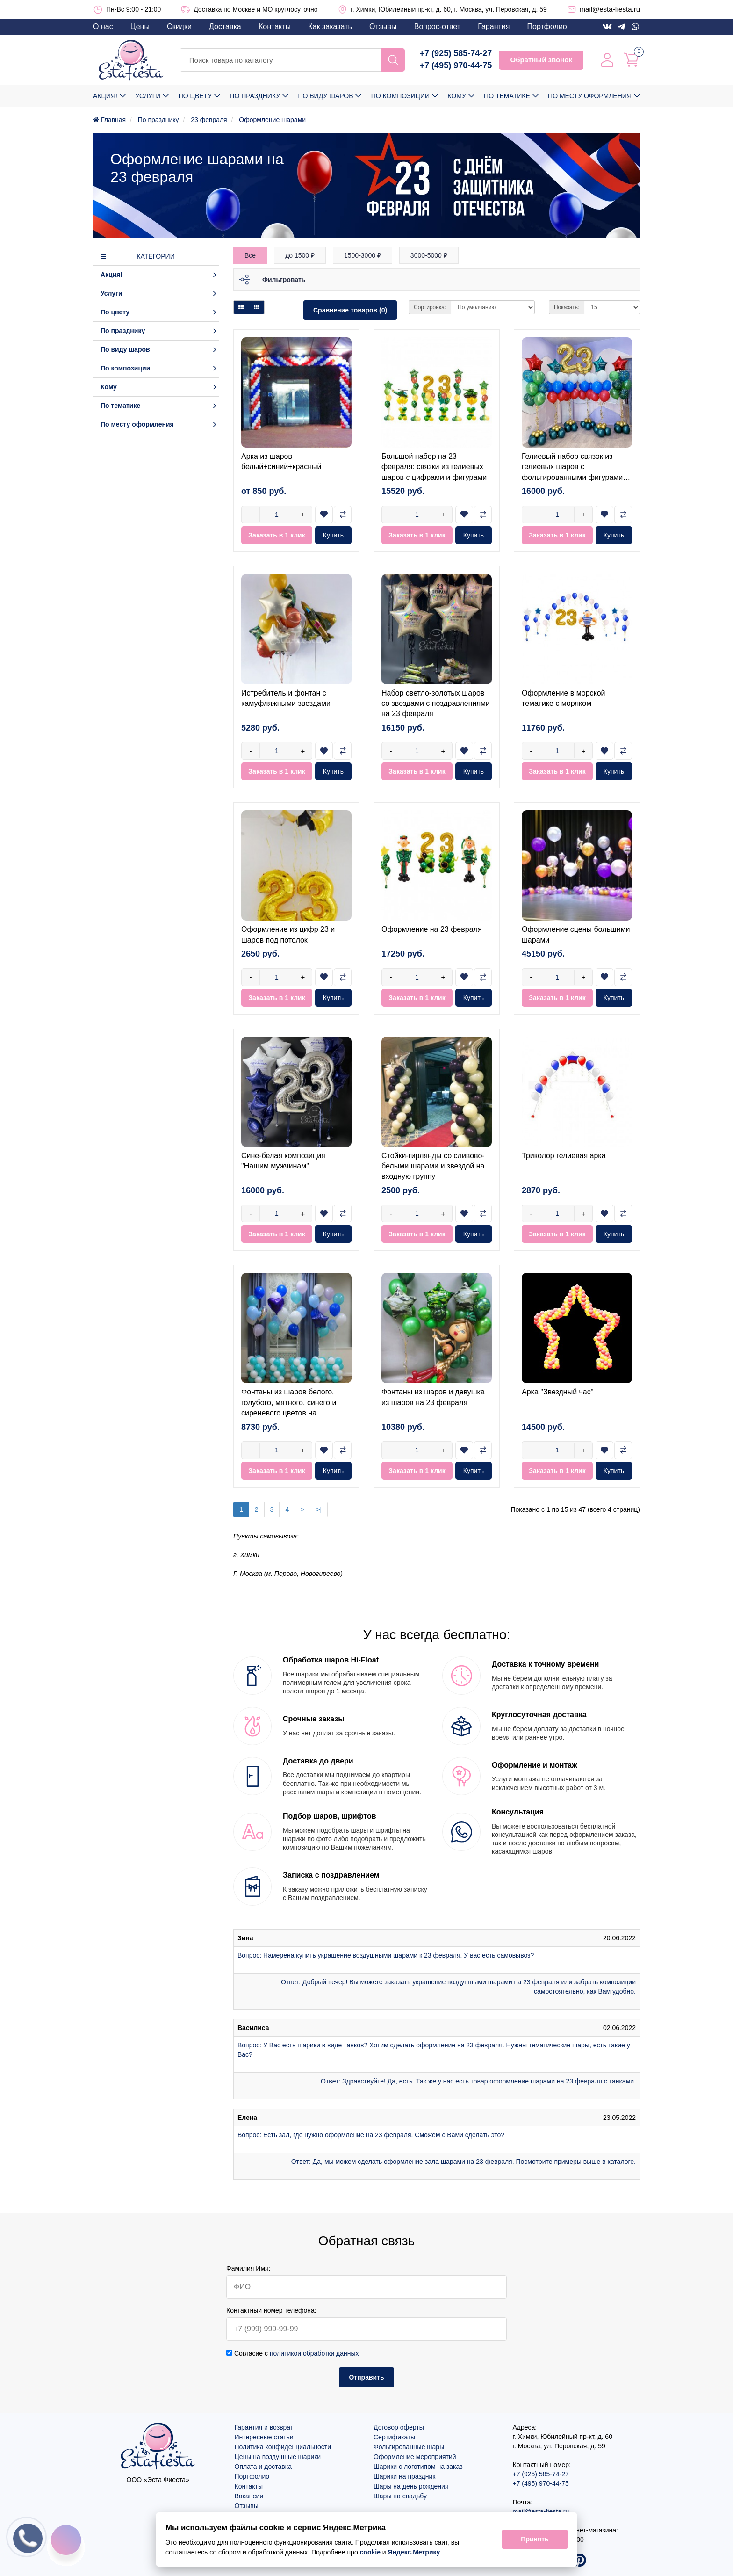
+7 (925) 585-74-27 (456, 53)
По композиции (400, 96)
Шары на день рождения (411, 2486)
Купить (333, 535)
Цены (140, 26)
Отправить (366, 2377)
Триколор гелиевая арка (564, 1156)
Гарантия (494, 26)
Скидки (179, 26)
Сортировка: (430, 307)
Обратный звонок (541, 60)
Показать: (566, 307)
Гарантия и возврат (264, 2427)
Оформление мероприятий (415, 2456)
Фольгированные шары (409, 2447)
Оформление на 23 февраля (431, 929)
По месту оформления (590, 96)
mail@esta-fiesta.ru (610, 9)
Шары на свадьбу (400, 2496)
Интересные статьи (264, 2437)
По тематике (507, 96)
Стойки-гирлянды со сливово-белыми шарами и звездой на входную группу (433, 1166)
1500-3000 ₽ (362, 255)
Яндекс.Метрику (414, 2552)
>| (319, 1509)
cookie (370, 2552)
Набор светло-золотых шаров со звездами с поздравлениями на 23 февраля (435, 703)
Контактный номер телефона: (271, 2310)
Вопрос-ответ (437, 26)
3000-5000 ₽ (428, 255)
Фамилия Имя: (248, 2268)
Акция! (105, 96)
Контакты (275, 26)
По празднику (255, 96)
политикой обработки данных (314, 2353)
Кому (456, 96)
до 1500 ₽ (300, 255)
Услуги (147, 96)
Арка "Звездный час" (557, 1392)
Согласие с (292, 2353)
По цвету (195, 96)
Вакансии (249, 2496)
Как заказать (330, 26)
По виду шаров (325, 96)
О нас (103, 26)
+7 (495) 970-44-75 (456, 65)
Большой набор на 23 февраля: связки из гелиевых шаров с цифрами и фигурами (434, 466)
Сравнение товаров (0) (350, 310)
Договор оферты (399, 2427)
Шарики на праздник (404, 2476)
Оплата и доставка (263, 2466)
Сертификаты (394, 2437)
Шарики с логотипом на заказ (418, 2466)
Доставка (225, 26)
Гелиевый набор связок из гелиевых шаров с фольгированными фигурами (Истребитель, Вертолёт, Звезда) (572, 477)
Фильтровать (283, 279)
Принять (534, 2539)
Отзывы (383, 26)
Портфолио (547, 26)
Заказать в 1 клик (276, 535)
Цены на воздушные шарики (278, 2456)
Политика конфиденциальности (283, 2447)
